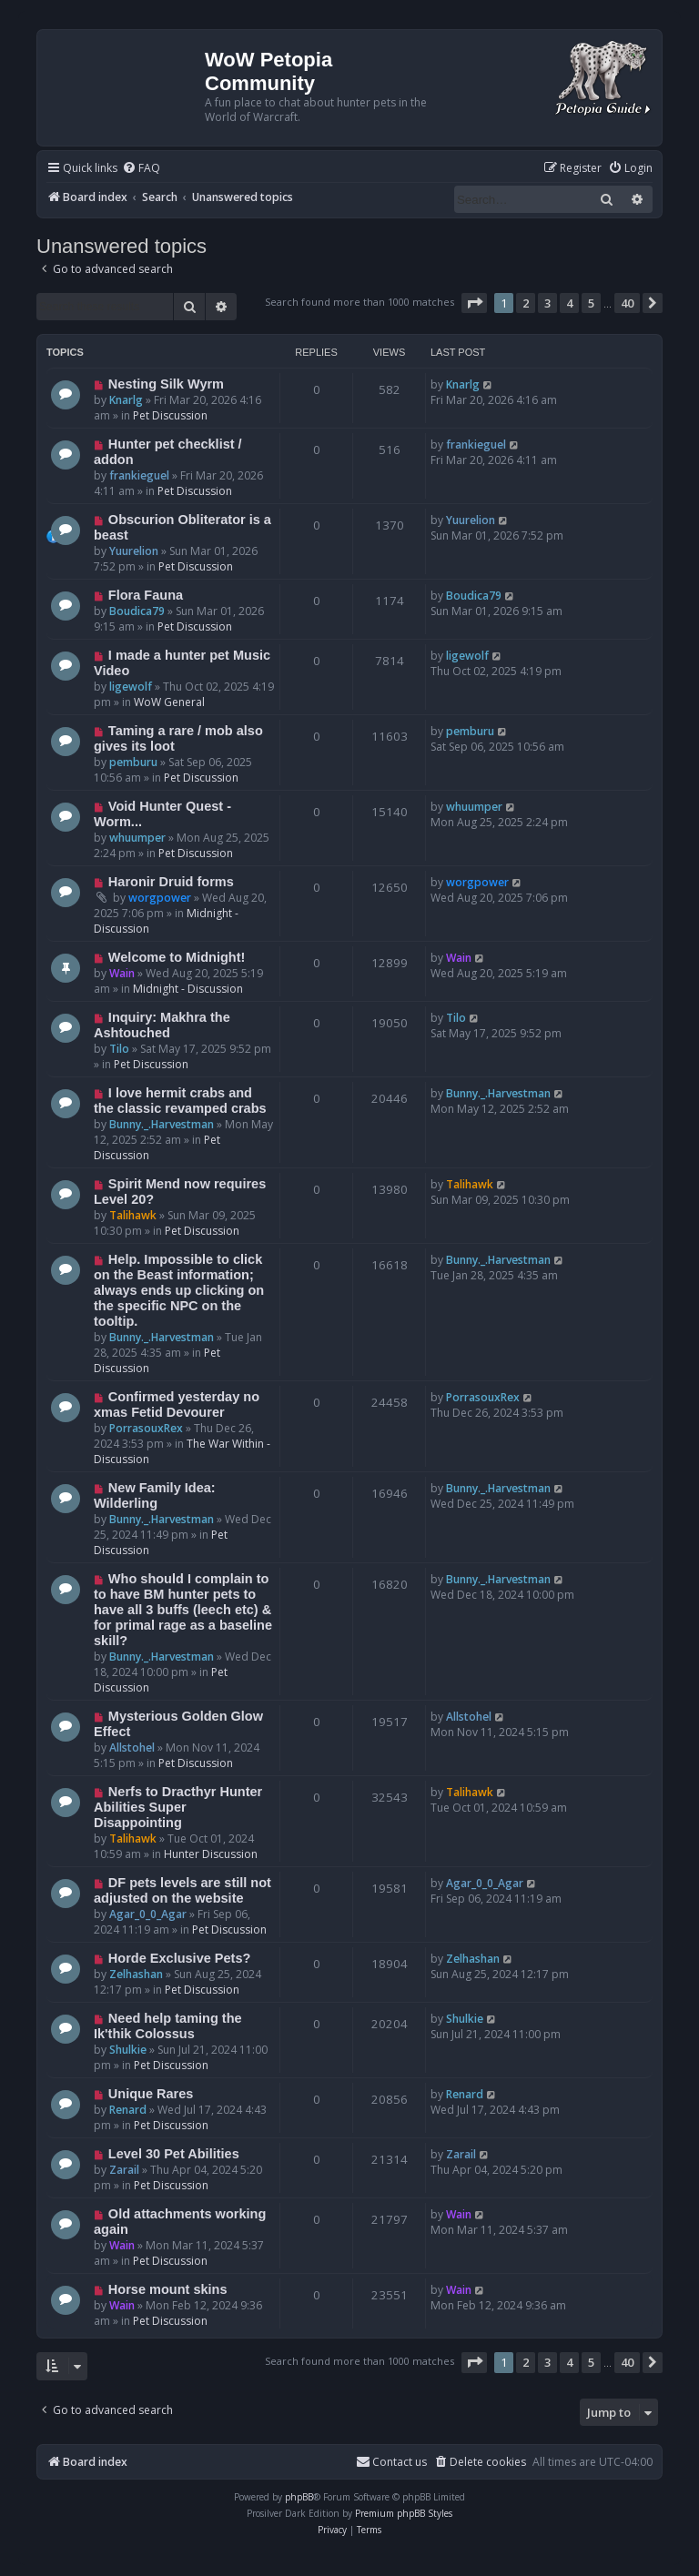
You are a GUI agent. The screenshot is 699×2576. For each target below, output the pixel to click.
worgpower (159, 897)
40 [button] (627, 303)
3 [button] (547, 303)
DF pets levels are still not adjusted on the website (182, 1890)
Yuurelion (133, 551)
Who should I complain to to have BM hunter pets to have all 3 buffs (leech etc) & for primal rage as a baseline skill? (183, 1609)
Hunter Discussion (211, 1854)
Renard (128, 2109)
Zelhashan (136, 1974)
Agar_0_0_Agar (148, 1914)
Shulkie (128, 2049)
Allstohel (132, 1747)
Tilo (119, 1048)
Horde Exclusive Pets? (179, 1958)
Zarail (124, 2169)
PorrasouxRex (146, 1428)
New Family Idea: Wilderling (155, 1495)
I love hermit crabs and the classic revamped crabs (180, 1101)
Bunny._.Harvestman (161, 1124)
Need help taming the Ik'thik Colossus (168, 2026)
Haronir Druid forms (171, 881)
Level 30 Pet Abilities (173, 2154)
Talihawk (133, 1215)
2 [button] (525, 303)
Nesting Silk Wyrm (166, 384)
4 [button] (569, 303)
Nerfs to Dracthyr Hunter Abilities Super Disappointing (178, 1807)
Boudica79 (137, 611)
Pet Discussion (170, 415)
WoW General (169, 702)
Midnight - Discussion (188, 988)
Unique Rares (151, 2093)
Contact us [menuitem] (391, 2462)
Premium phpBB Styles (403, 2513)
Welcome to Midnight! (177, 957)
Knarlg (126, 400)
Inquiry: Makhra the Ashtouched (162, 1025)
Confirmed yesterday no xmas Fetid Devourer (176, 1404)
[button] (474, 303)
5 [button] (591, 303)
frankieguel (139, 475)
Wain (122, 973)
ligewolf (130, 686)
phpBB (299, 2496)
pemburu (133, 762)
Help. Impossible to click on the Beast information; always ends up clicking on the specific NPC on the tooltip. (179, 1290)
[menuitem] (141, 169)
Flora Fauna (145, 595)
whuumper (137, 837)
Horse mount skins (168, 2289)
